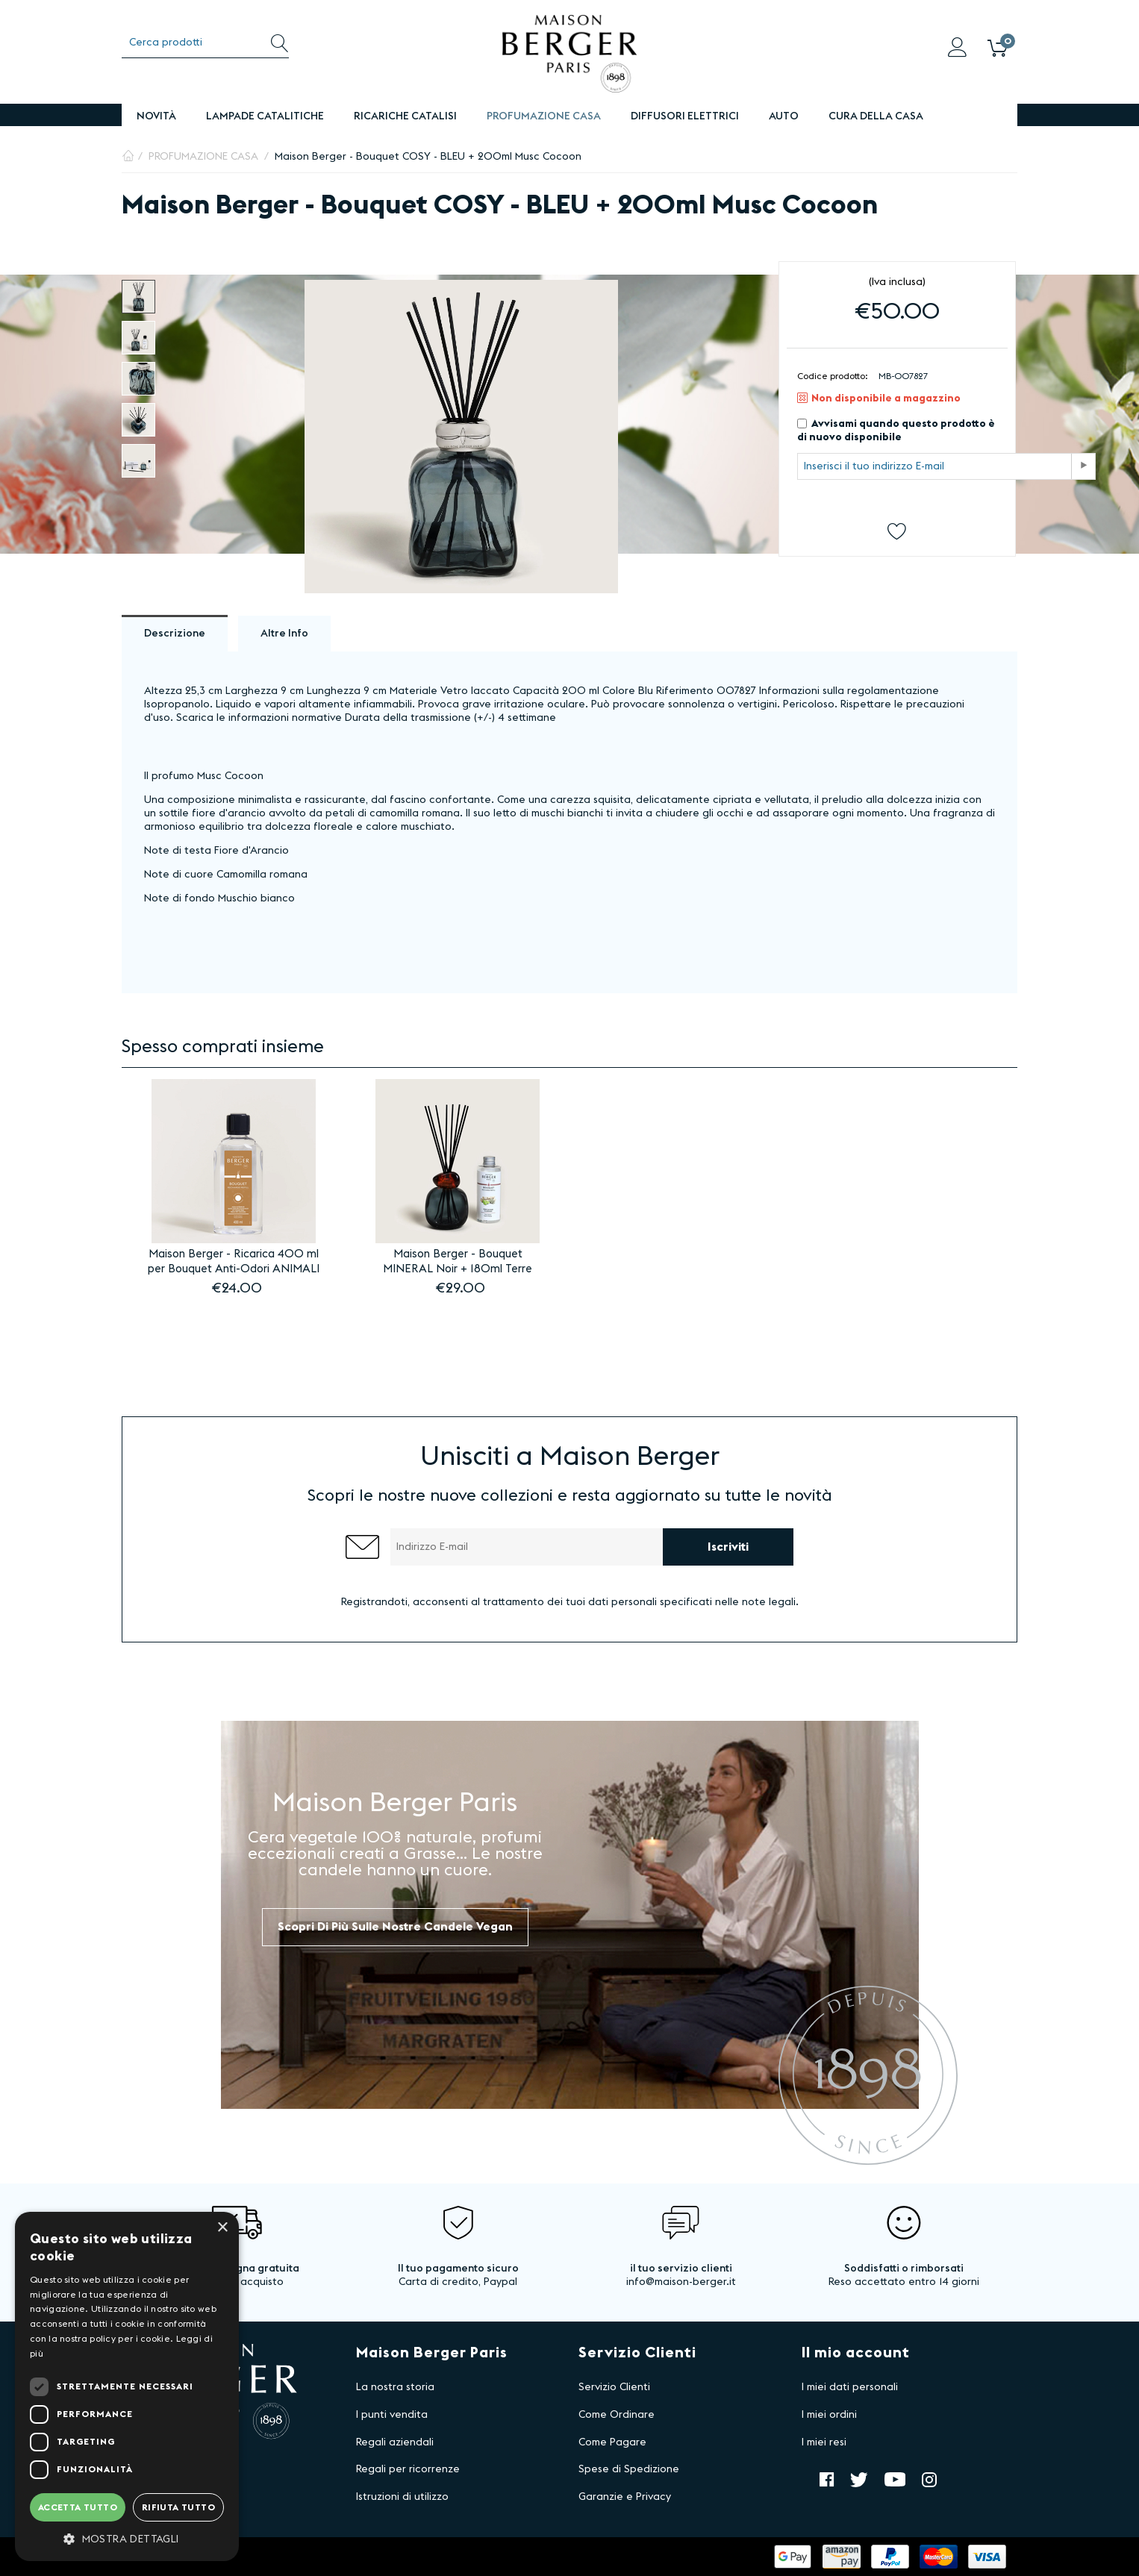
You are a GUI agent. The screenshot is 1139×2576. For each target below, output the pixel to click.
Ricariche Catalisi (405, 116)
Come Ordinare (616, 2415)
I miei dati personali (850, 2387)
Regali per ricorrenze (408, 2469)
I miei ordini (829, 2415)
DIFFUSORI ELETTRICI (685, 116)
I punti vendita (392, 2415)
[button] (127, 2538)
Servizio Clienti (614, 2387)
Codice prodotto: (832, 376)
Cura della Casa (875, 116)
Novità (156, 116)
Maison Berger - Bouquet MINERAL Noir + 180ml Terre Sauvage (457, 1262)
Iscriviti (728, 1547)
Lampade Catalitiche (265, 116)
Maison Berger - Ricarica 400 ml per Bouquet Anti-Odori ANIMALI (233, 1261)
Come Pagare (612, 2442)
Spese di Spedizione (628, 2469)
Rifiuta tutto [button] (178, 2507)
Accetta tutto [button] (77, 2507)
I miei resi (824, 2442)
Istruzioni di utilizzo (402, 2497)
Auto (784, 116)
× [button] (222, 2227)
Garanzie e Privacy (624, 2497)
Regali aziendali (395, 2442)
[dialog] (127, 2386)
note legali (769, 1602)
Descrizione (174, 633)
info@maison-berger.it (681, 2282)
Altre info (284, 633)
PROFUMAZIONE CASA (544, 116)
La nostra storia (395, 2387)
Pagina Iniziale (128, 157)
